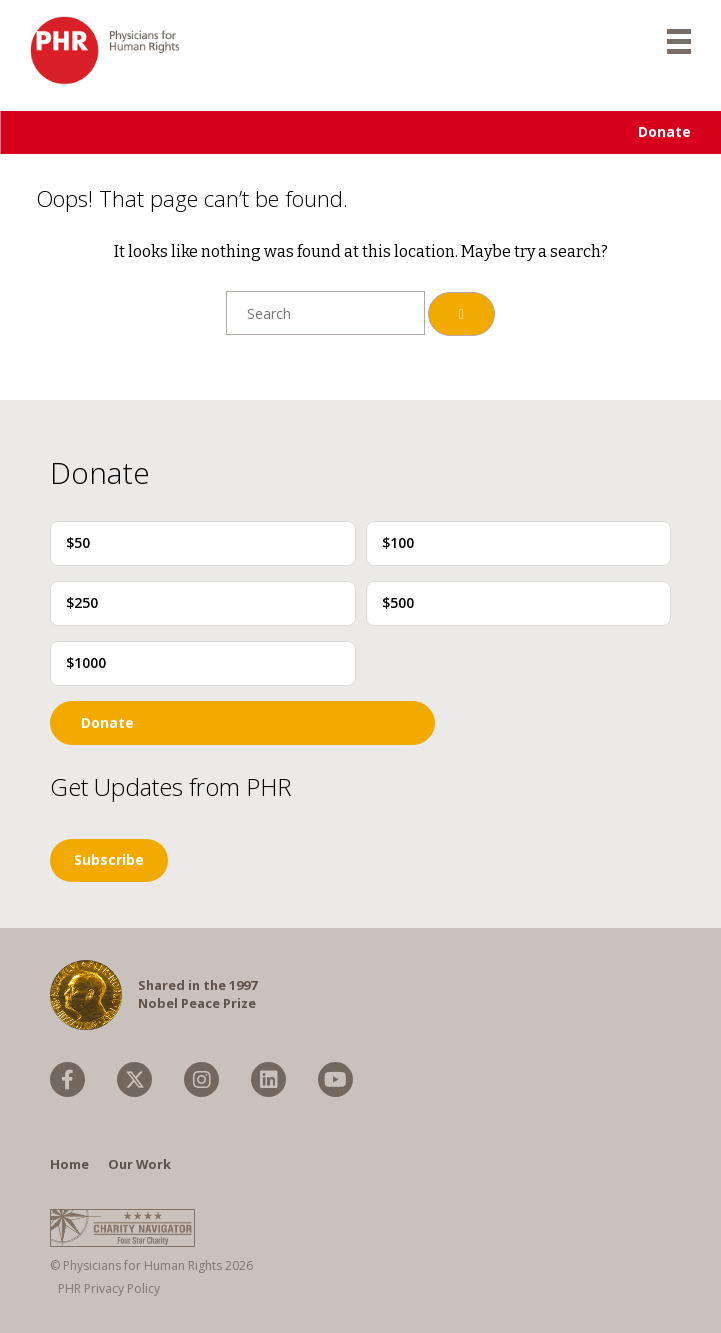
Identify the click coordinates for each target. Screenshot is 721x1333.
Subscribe (109, 859)
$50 (78, 542)
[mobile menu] (679, 40)
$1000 (86, 662)
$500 (398, 602)
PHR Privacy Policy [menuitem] (109, 1288)
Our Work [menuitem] (139, 1164)
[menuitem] (67, 1079)
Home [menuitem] (69, 1164)
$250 (82, 602)
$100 (398, 542)
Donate (664, 131)
